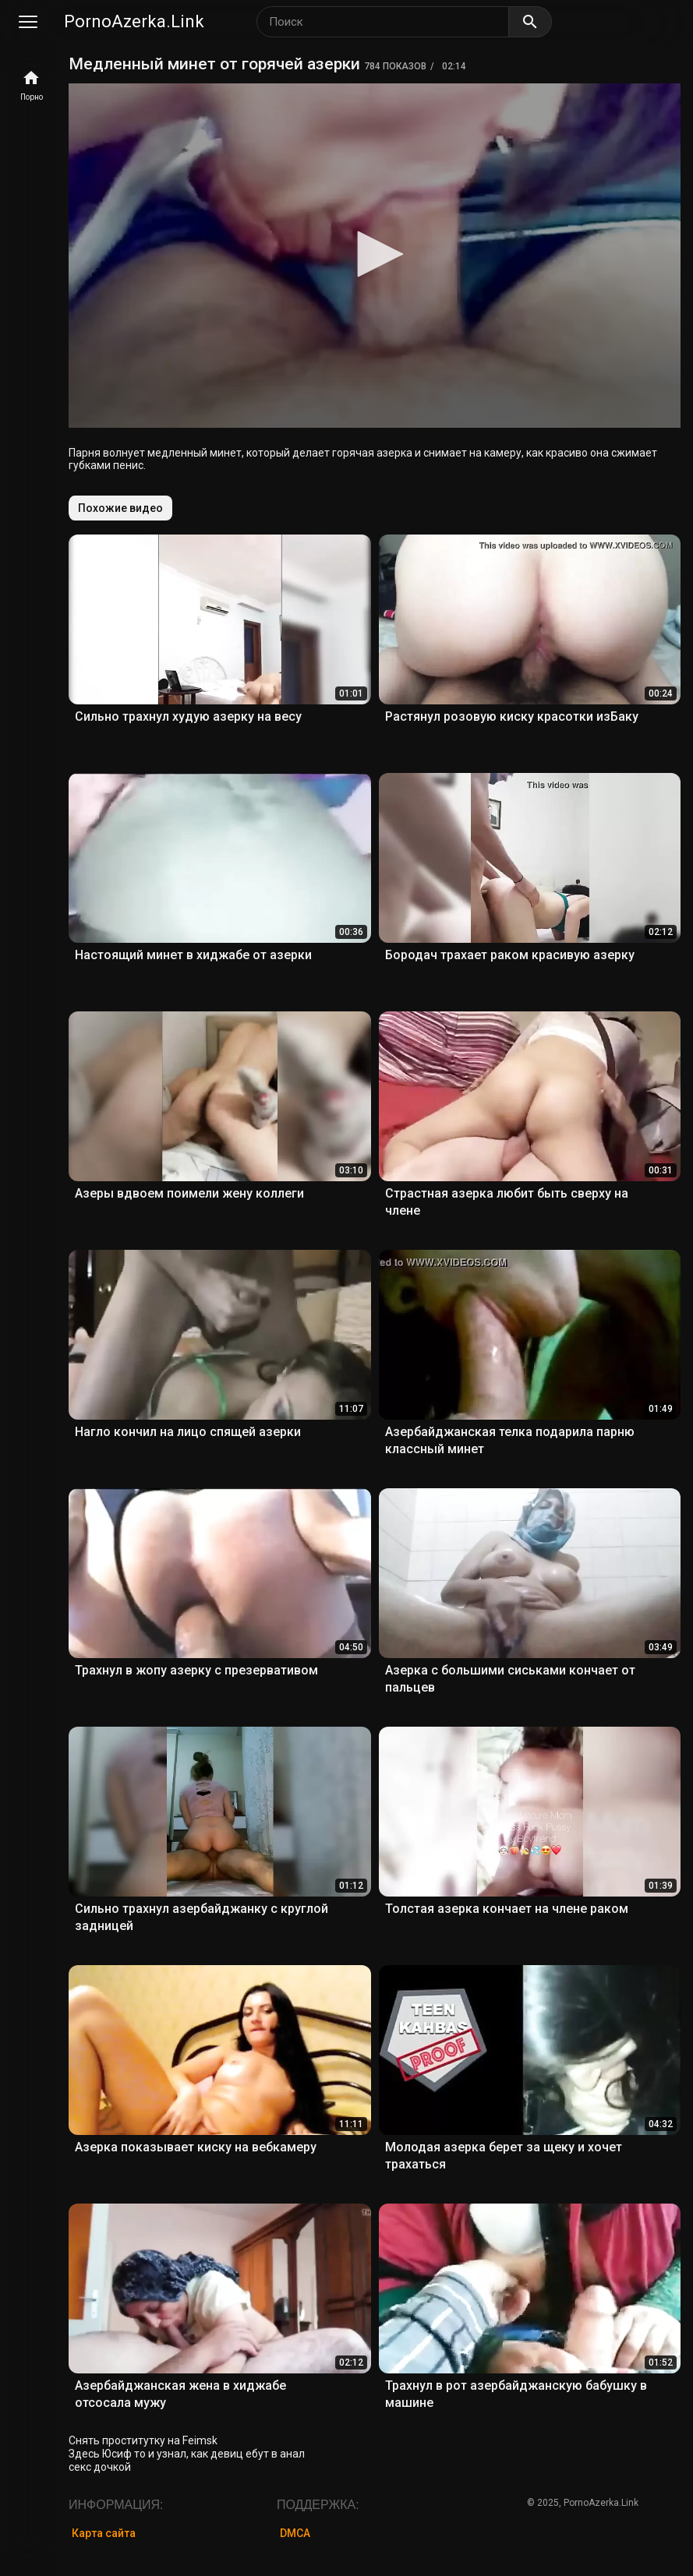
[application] (375, 255)
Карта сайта (104, 2533)
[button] (375, 254)
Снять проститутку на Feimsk (143, 2440)
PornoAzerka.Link (134, 21)
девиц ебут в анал (257, 2453)
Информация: (116, 2504)
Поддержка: (318, 2504)
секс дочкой (100, 2467)
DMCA (295, 2533)
